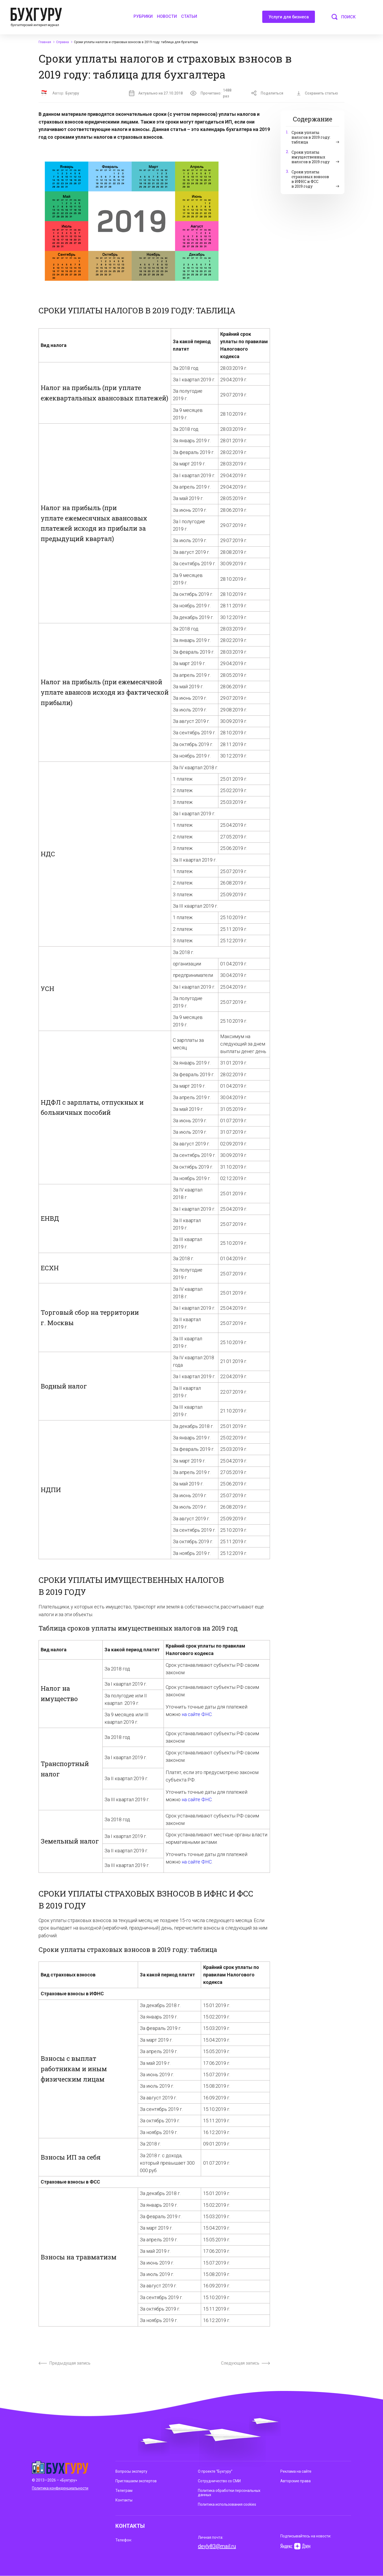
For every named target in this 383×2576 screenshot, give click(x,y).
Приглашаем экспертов (136, 2481)
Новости (167, 16)
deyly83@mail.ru (217, 2546)
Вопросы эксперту (131, 2471)
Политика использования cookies (227, 2504)
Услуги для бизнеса (289, 18)
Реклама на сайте (295, 2471)
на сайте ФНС (197, 1714)
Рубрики (143, 16)
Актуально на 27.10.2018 (156, 93)
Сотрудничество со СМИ (219, 2481)
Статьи (189, 16)
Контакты (123, 2500)
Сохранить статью (317, 93)
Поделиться (267, 93)
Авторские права (295, 2481)
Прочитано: (214, 93)
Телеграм (123, 2490)
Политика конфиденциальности (60, 2488)
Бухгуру (72, 93)
